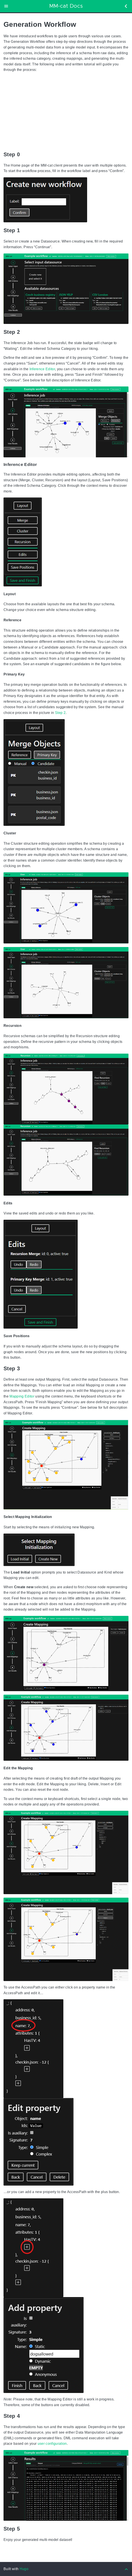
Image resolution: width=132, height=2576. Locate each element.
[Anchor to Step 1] (25, 230)
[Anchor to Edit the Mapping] (37, 1768)
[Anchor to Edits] (16, 1203)
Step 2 (60, 713)
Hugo (24, 2569)
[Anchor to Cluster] (20, 833)
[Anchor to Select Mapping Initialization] (56, 1516)
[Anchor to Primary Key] (29, 674)
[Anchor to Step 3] (25, 1368)
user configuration (52, 2443)
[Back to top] (126, 2569)
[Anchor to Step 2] (25, 332)
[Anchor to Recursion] (25, 1025)
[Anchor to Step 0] (25, 154)
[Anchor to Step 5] (25, 2529)
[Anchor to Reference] (25, 620)
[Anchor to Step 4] (25, 2416)
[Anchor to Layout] (19, 593)
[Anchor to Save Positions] (33, 1335)
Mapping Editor (21, 1396)
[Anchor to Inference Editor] (41, 464)
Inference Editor (42, 369)
